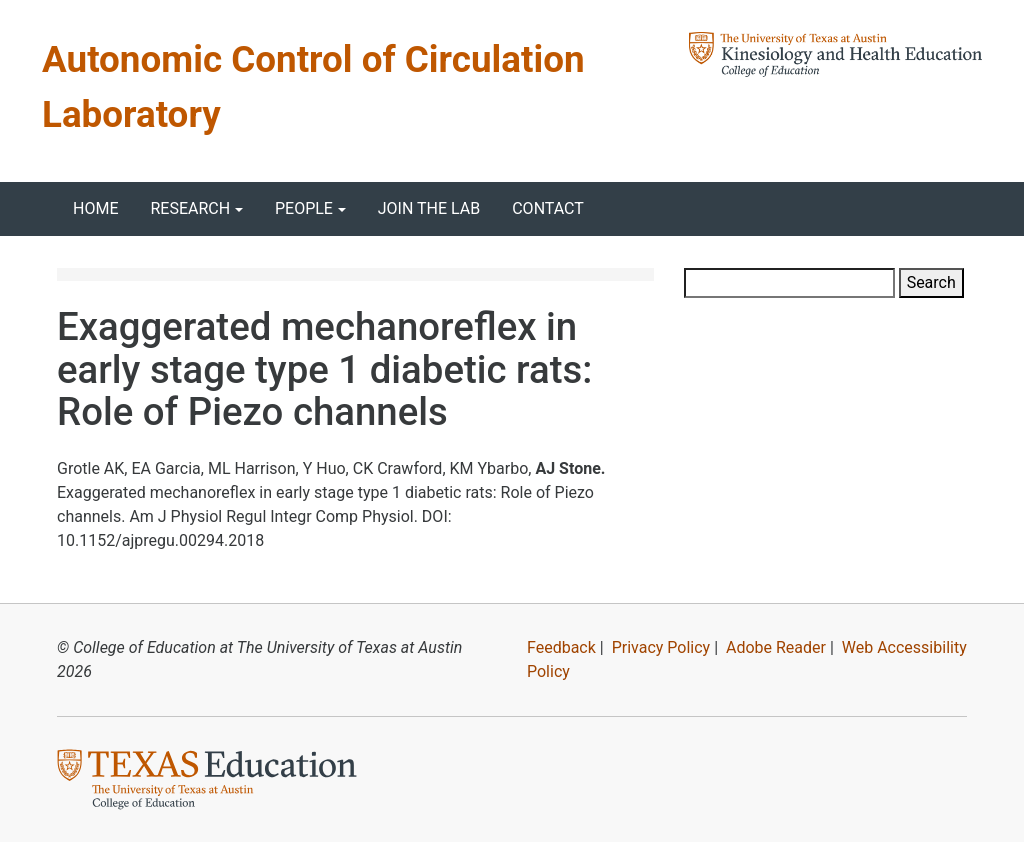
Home (95, 208)
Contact (548, 208)
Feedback (561, 647)
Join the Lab (429, 208)
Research (190, 208)
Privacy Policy (661, 647)
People (304, 208)
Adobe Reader (776, 647)
